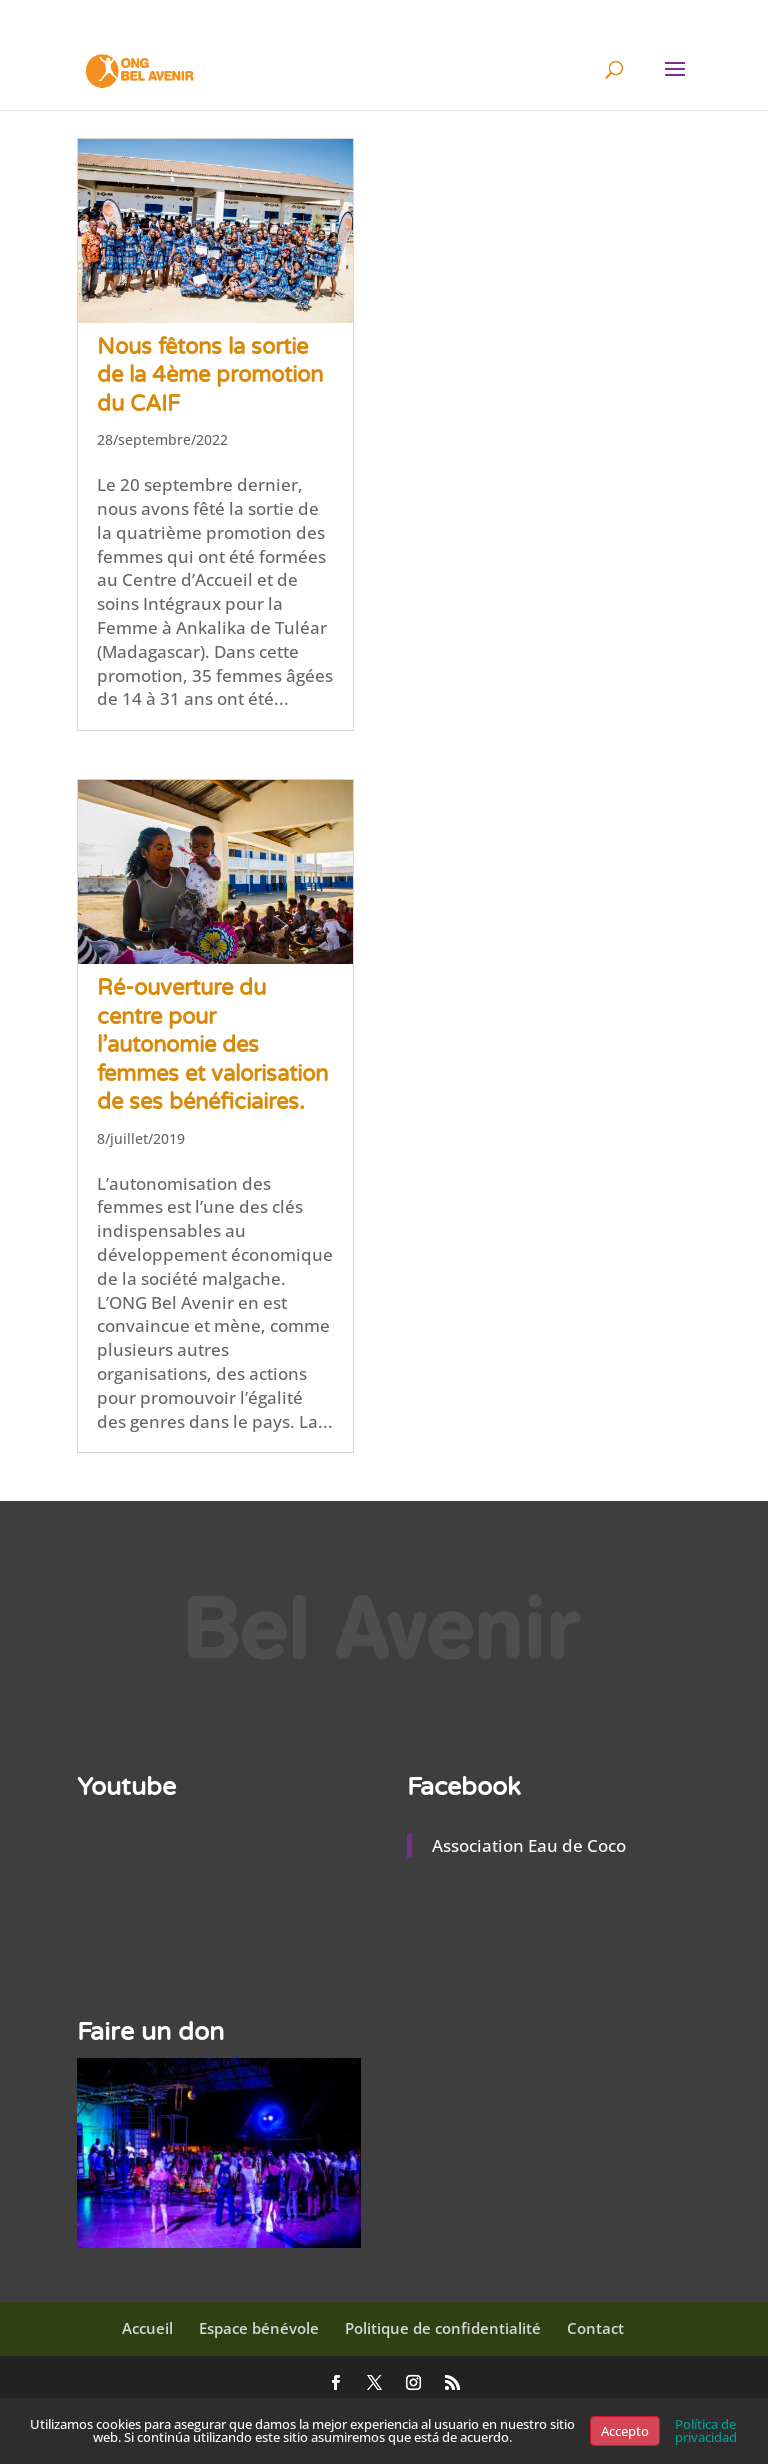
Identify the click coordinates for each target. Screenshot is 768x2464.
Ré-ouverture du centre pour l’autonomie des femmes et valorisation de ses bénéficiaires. (212, 1045)
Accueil (147, 2328)
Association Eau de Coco (529, 1845)
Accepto (625, 2431)
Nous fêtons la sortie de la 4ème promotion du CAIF (210, 375)
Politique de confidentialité (443, 2328)
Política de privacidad (706, 2430)
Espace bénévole (259, 2328)
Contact (595, 2328)
